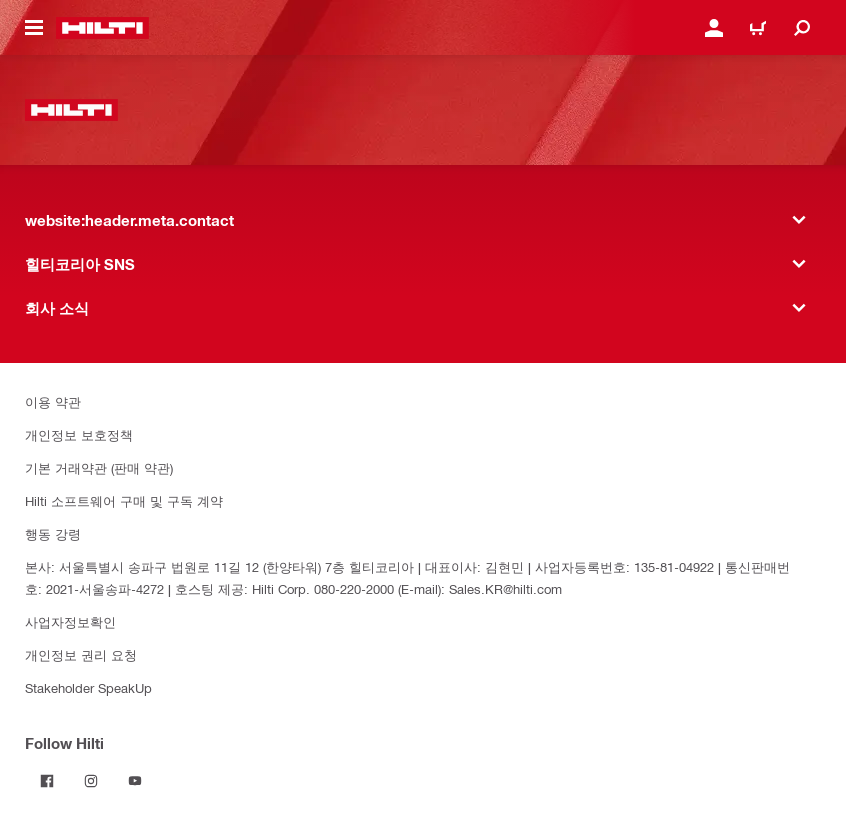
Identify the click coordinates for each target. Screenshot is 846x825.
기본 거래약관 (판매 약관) (99, 467)
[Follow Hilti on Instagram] (91, 781)
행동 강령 (53, 533)
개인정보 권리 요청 (81, 654)
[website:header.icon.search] (802, 28)
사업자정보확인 (70, 621)
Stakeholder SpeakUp (88, 687)
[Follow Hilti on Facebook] (47, 781)
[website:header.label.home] (102, 28)
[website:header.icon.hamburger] (34, 28)
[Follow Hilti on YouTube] (135, 781)
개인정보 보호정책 (79, 434)
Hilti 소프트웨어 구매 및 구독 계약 (124, 500)
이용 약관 (53, 401)
